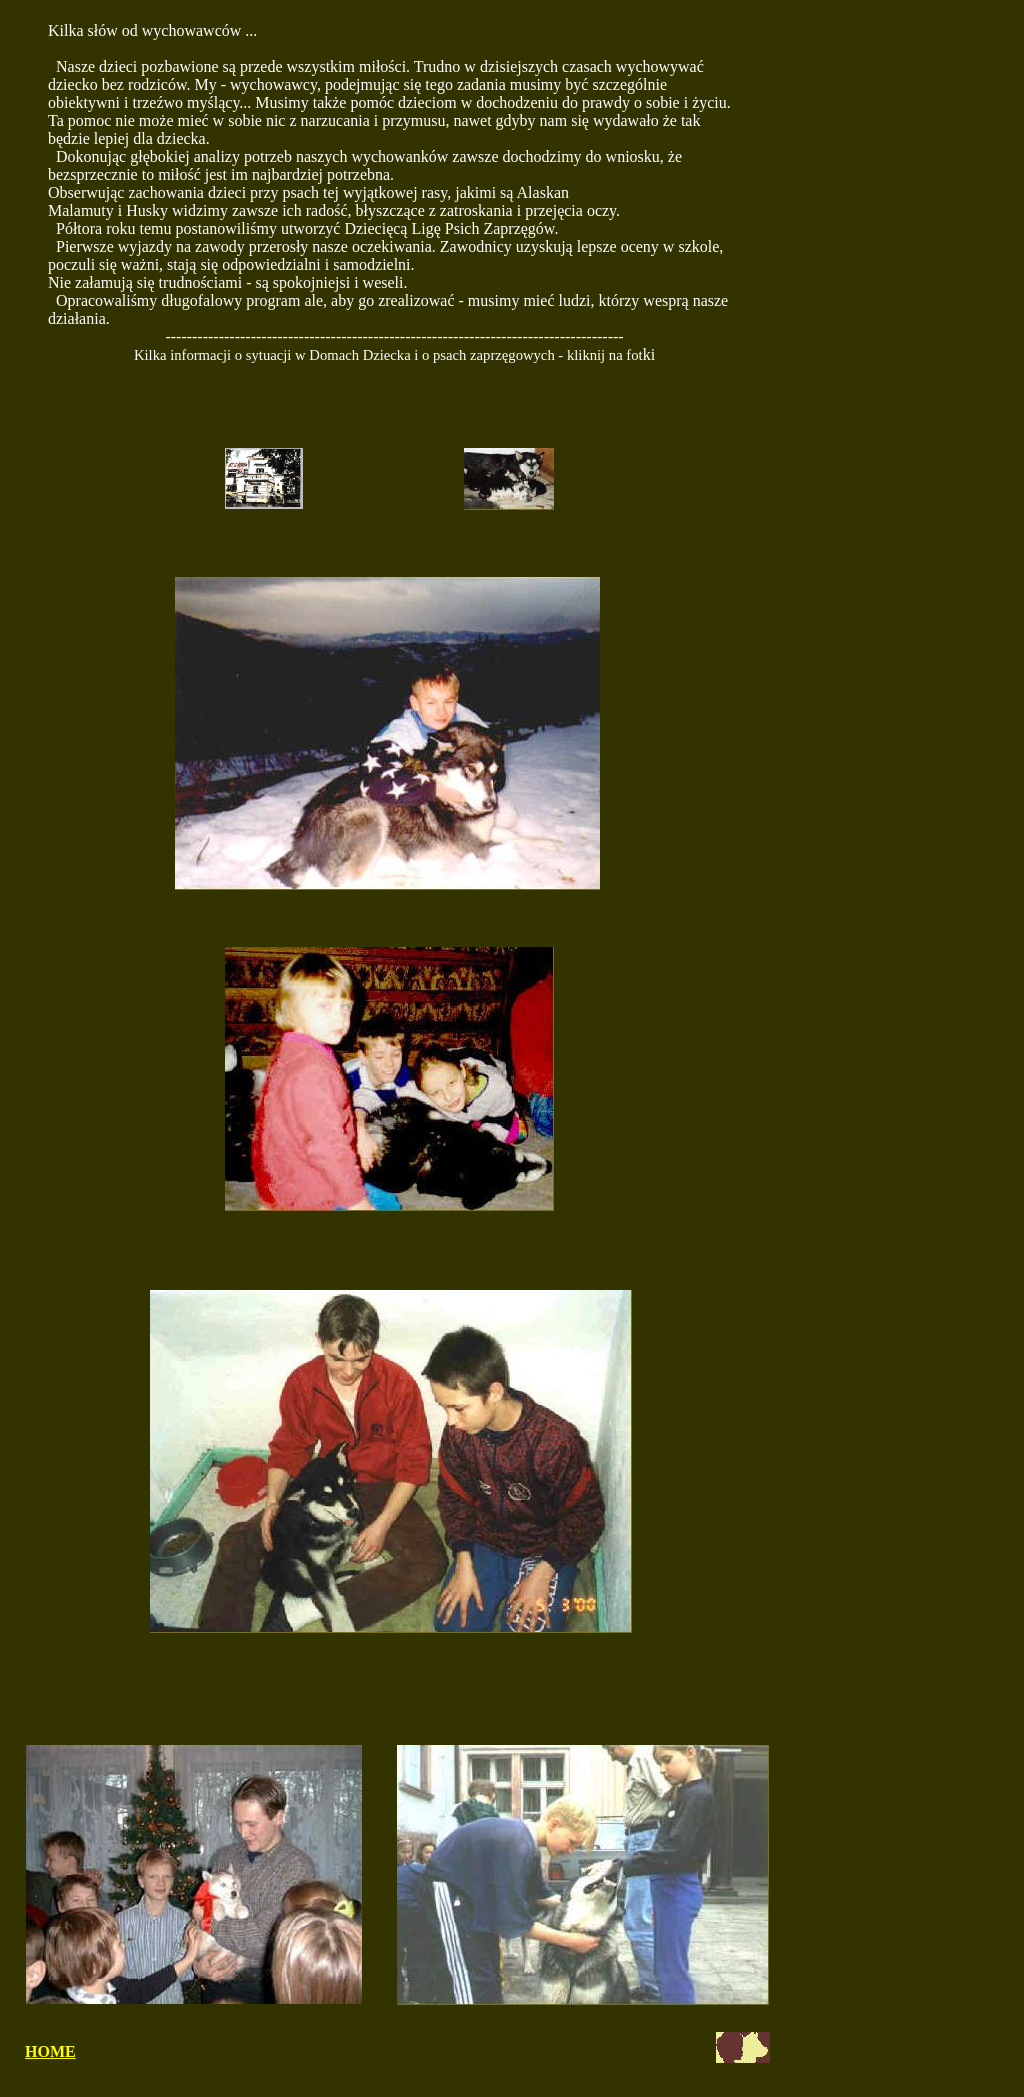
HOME (50, 2051)
